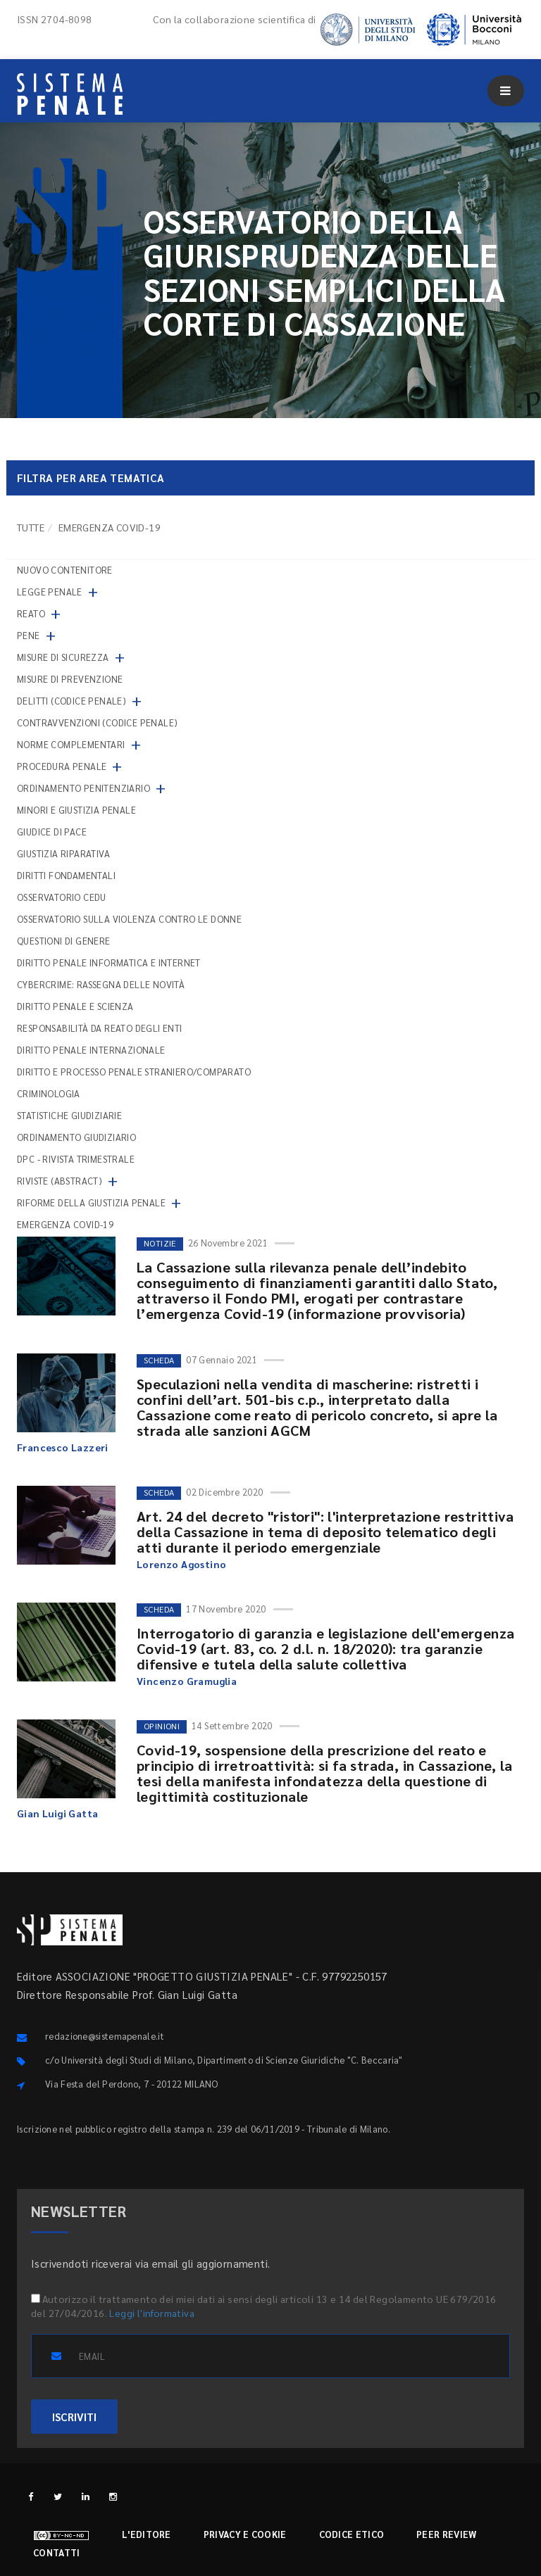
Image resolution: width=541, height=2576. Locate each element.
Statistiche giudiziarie (69, 1115)
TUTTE (30, 527)
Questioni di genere (64, 941)
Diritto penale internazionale (91, 1050)
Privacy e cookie (245, 2534)
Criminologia (48, 1093)
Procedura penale (61, 766)
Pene (28, 635)
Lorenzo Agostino (181, 1564)
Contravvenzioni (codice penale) (97, 722)
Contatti (56, 2552)
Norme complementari (71, 744)
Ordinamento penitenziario (83, 788)
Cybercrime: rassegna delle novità (101, 984)
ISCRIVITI (74, 2416)
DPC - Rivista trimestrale (76, 1159)
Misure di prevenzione (70, 679)
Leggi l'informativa (151, 2312)
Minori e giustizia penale (76, 810)
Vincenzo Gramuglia (187, 1680)
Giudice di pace (52, 832)
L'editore (146, 2534)
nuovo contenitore (65, 570)
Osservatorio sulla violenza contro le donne (129, 919)
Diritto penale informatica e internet (109, 962)
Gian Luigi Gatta (57, 1813)
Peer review (446, 2534)
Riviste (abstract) (59, 1181)
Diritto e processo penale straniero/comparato (134, 1072)
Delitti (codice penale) (71, 701)
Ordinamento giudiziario (76, 1137)
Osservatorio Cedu (61, 897)
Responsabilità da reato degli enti (99, 1028)
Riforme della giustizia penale (91, 1202)
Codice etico (352, 2534)
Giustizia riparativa (63, 853)
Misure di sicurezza (63, 657)
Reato (31, 613)
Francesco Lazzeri (62, 1447)
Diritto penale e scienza (75, 1006)
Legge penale (49, 592)
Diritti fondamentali (66, 875)
